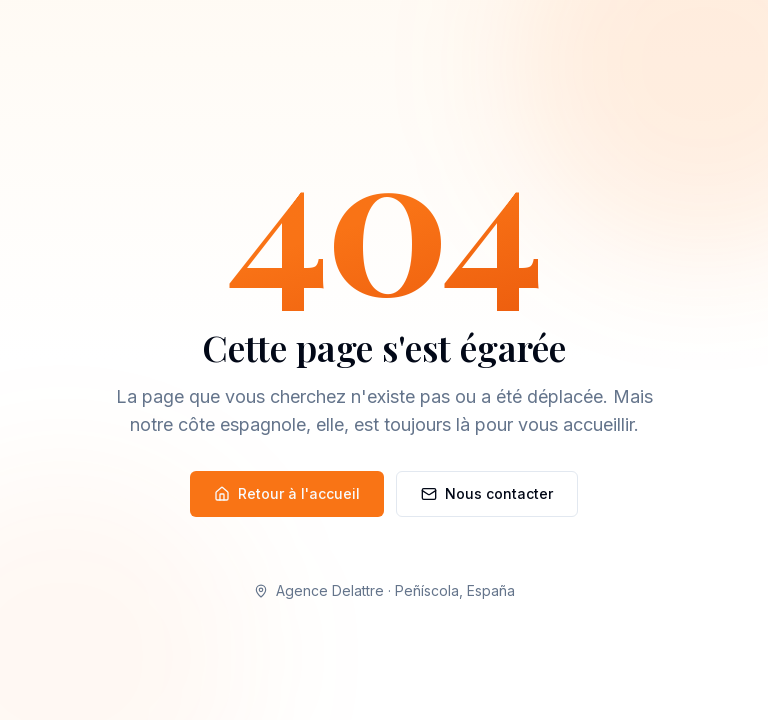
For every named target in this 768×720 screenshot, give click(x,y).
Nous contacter (487, 493)
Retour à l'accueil (287, 493)
